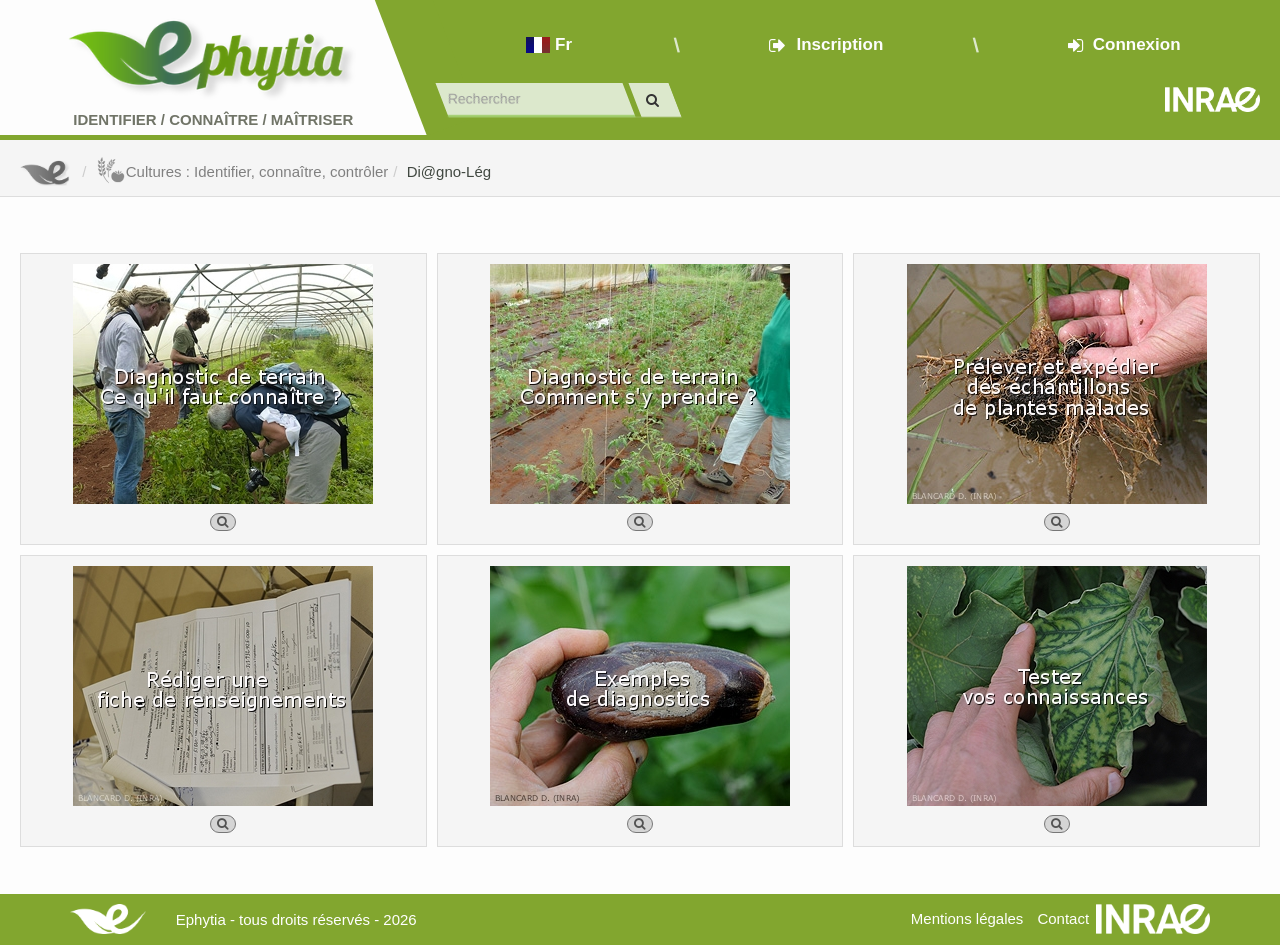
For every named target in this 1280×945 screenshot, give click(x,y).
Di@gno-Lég (449, 171)
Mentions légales (967, 918)
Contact (1063, 918)
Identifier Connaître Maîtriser (213, 119)
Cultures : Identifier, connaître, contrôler (242, 171)
